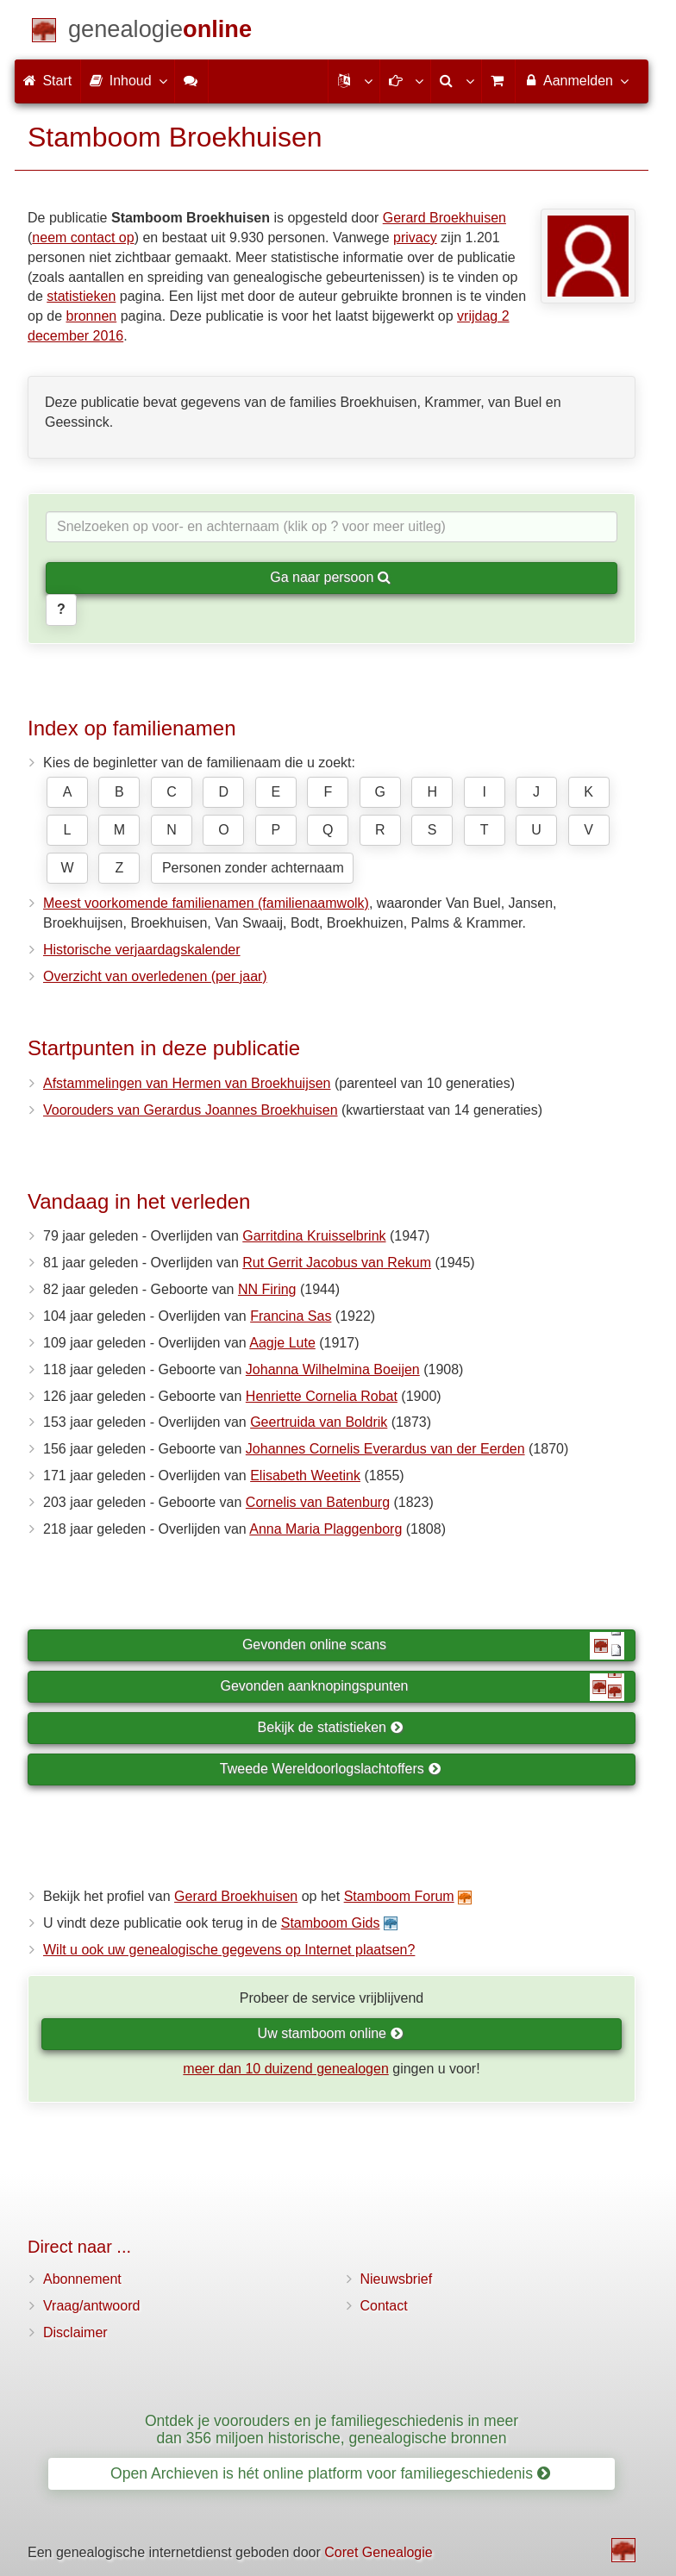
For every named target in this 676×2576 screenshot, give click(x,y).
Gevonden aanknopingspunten (422, 1687)
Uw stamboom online (331, 2033)
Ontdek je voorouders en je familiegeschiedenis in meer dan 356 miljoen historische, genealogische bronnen (331, 2429)
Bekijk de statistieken (331, 1727)
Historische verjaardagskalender (142, 949)
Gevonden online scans (433, 1646)
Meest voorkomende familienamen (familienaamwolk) (206, 903)
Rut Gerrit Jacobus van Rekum (336, 1262)
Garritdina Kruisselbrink (313, 1236)
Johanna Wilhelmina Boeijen (333, 1369)
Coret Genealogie (378, 2552)
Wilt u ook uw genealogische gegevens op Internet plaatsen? (229, 1949)
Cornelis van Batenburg (318, 1502)
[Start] (160, 32)
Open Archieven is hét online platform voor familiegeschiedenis (330, 2473)
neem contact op (83, 237)
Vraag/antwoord (91, 2305)
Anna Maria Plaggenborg (325, 1529)
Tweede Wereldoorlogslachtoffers (330, 1768)
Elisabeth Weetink (305, 1475)
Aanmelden (575, 80)
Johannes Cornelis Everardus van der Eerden (385, 1448)
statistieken (81, 296)
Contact (384, 2305)
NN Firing (267, 1289)
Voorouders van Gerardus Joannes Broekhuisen (190, 1110)
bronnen (91, 316)
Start (47, 80)
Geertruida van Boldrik (318, 1422)
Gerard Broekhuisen (444, 217)
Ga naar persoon (330, 577)
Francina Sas (290, 1316)
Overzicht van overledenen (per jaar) (155, 976)
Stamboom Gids (330, 1923)
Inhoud (127, 80)
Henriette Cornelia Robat (321, 1396)
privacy (415, 237)
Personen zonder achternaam (253, 867)
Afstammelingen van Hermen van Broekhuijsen (187, 1083)
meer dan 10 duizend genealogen (285, 2068)
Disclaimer (75, 2332)
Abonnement (82, 2279)
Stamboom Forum (399, 1896)
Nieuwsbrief (396, 2279)
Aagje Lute (282, 1342)
